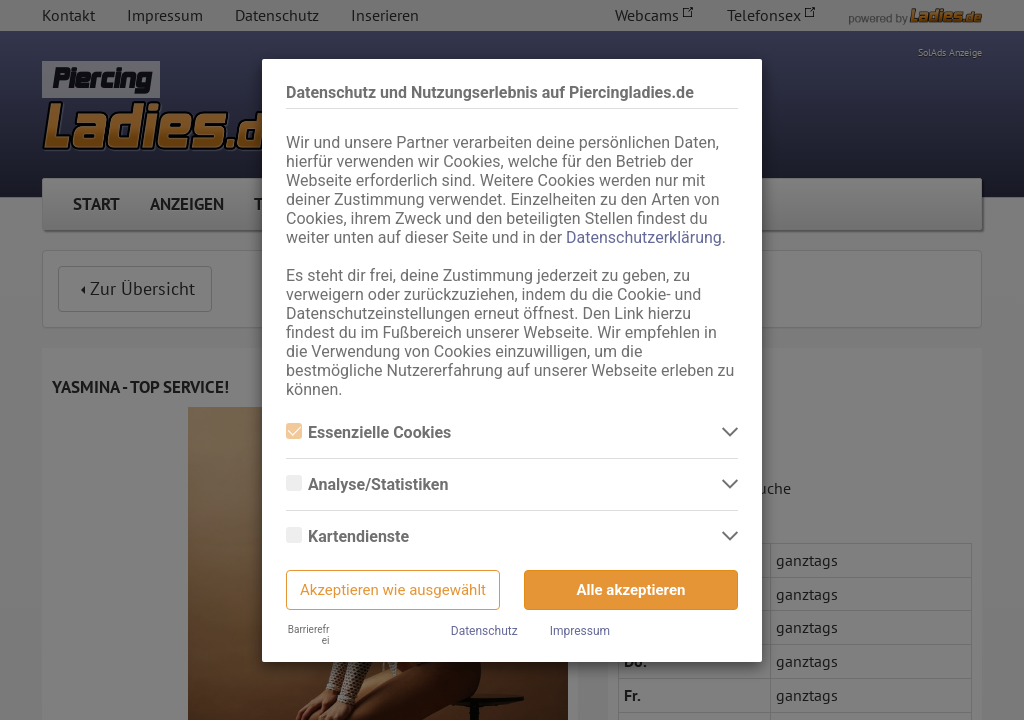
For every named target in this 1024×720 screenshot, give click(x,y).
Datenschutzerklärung (644, 237)
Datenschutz (484, 631)
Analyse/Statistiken (367, 484)
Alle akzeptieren (631, 590)
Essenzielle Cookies (368, 432)
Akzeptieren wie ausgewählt (393, 590)
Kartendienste (347, 536)
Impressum (580, 631)
